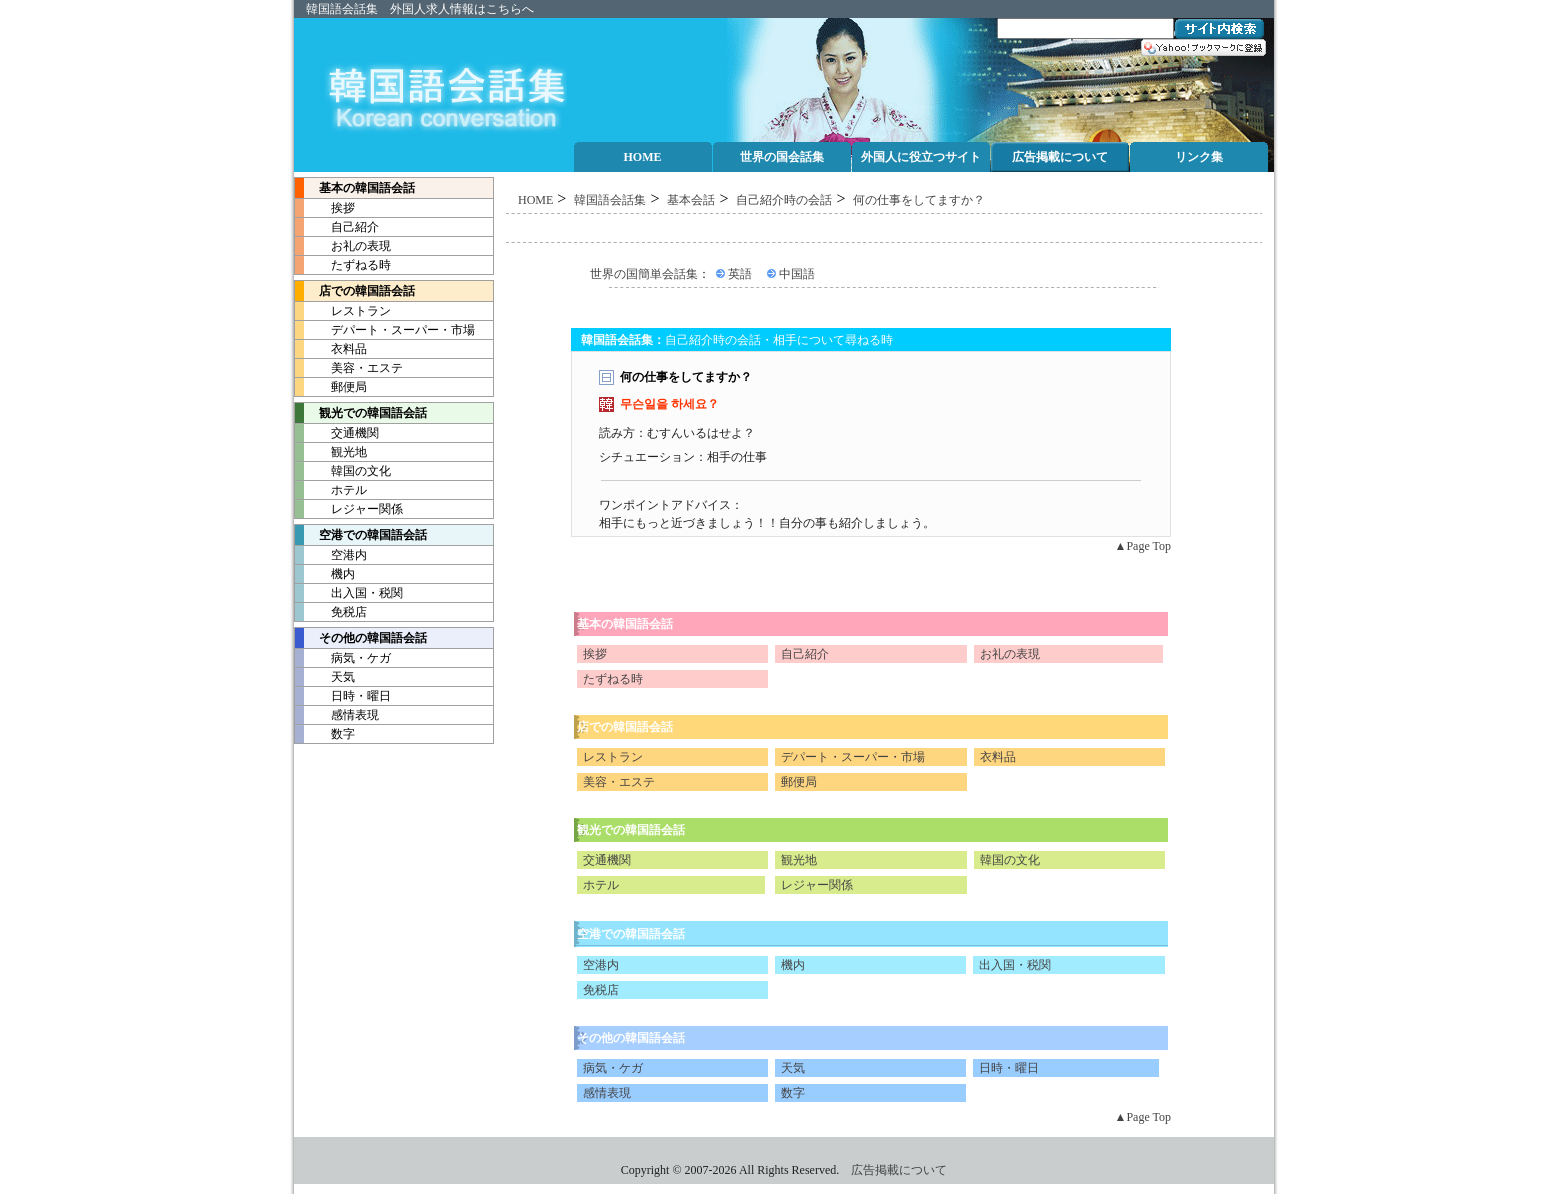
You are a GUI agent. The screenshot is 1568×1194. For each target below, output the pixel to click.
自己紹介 (337, 227)
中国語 (797, 274)
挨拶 (325, 208)
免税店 (331, 612)
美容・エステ (349, 368)
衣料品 (331, 349)
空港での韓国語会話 (631, 934)
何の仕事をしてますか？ (919, 200)
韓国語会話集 (342, 9)
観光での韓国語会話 (631, 830)
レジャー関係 (349, 509)
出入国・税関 (349, 593)
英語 (740, 274)
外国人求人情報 (432, 9)
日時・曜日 (343, 696)
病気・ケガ (343, 658)
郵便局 (331, 387)
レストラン (343, 311)
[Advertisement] (884, 228)
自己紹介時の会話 (784, 200)
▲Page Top (1143, 546)
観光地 (331, 452)
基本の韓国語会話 (355, 188)
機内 (325, 574)
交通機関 (337, 433)
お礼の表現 (343, 246)
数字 (325, 734)
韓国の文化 (343, 471)
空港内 (331, 555)
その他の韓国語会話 (361, 638)
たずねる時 (343, 265)
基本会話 (691, 200)
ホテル (331, 490)
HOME (535, 200)
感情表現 (337, 715)
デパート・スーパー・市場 (385, 330)
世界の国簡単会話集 (644, 274)
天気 (325, 677)
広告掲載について (899, 1170)
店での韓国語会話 (355, 291)
